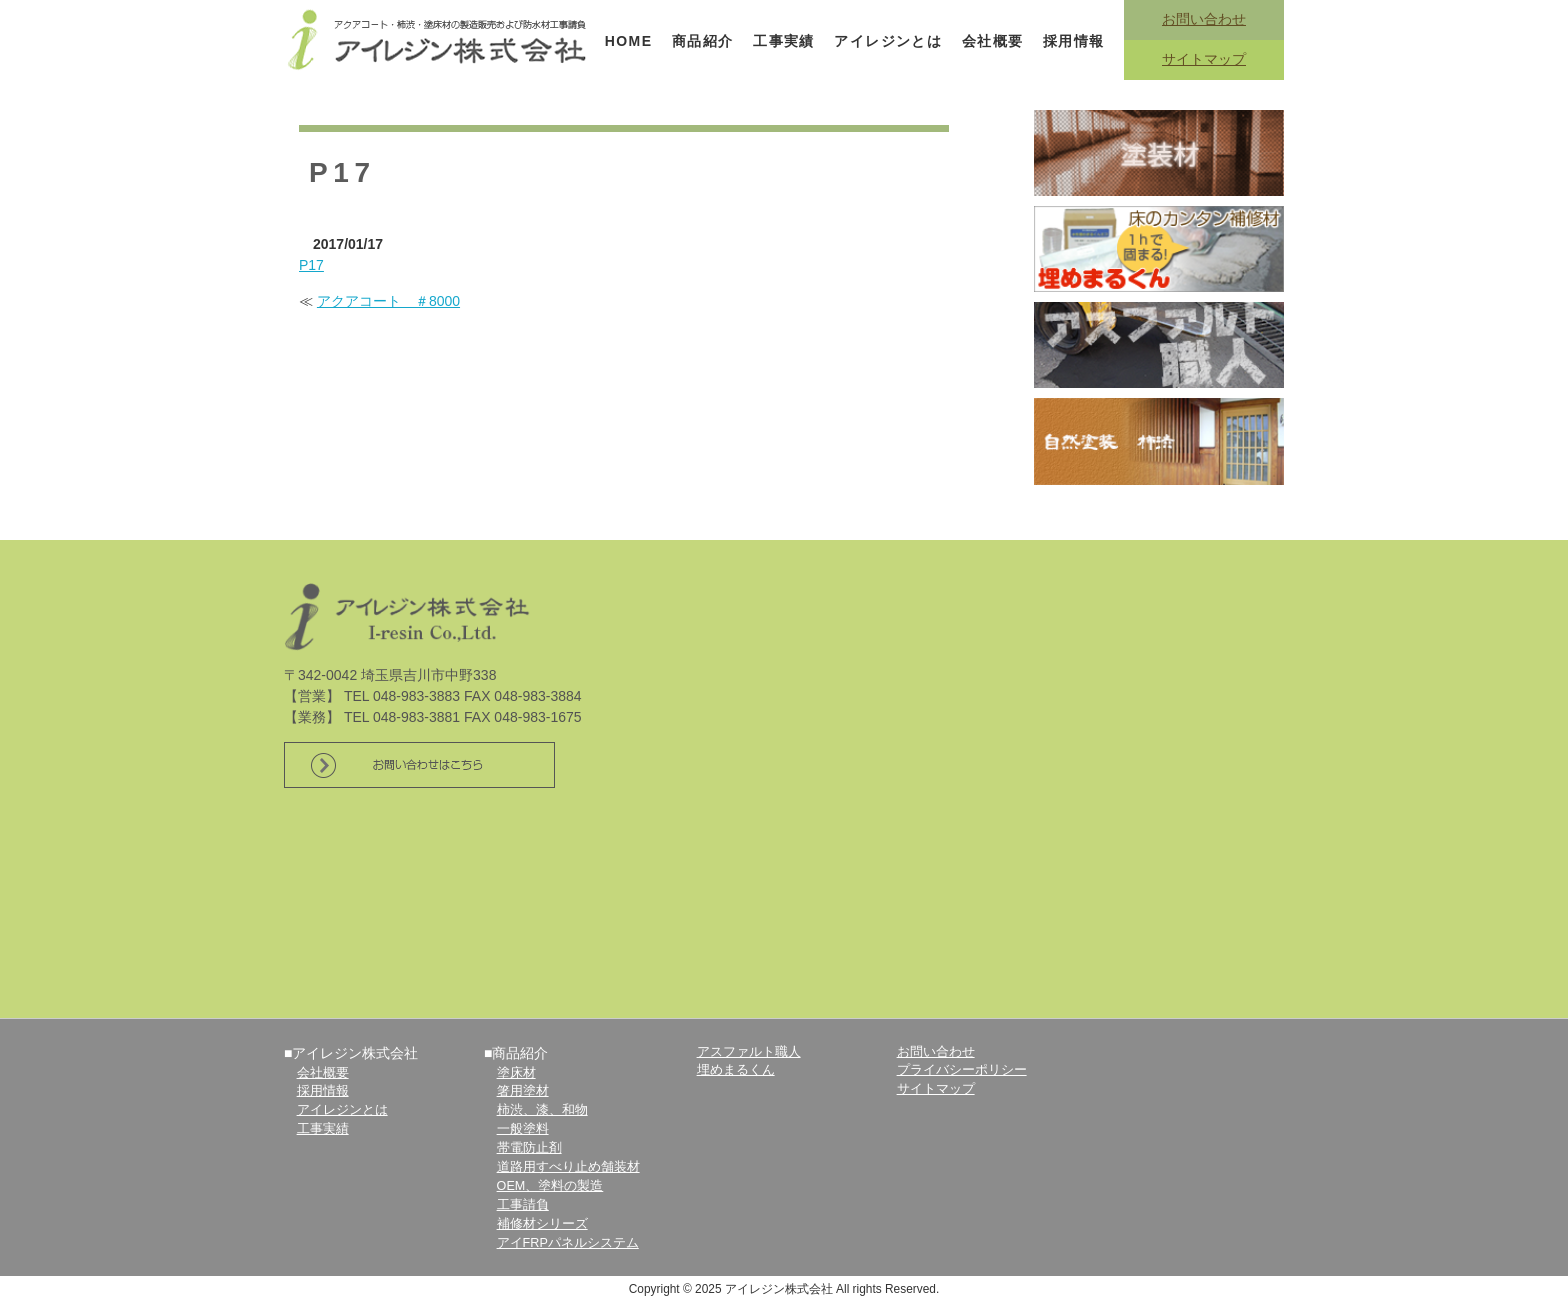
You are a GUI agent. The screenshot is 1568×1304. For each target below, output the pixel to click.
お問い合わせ (1204, 19)
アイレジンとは (888, 41)
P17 (311, 265)
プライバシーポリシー (962, 1070)
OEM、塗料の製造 (550, 1186)
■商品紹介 (516, 1053)
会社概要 (993, 41)
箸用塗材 (523, 1091)
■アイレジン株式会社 (351, 1053)
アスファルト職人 (749, 1052)
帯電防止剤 (529, 1148)
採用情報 (1074, 41)
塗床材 (516, 1073)
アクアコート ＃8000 (388, 301)
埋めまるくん (736, 1070)
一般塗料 (523, 1129)
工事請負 (523, 1205)
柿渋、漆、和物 (542, 1110)
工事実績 (784, 41)
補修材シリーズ (542, 1224)
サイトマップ (1204, 59)
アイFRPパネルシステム (568, 1243)
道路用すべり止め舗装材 (568, 1167)
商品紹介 (703, 41)
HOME (629, 41)
